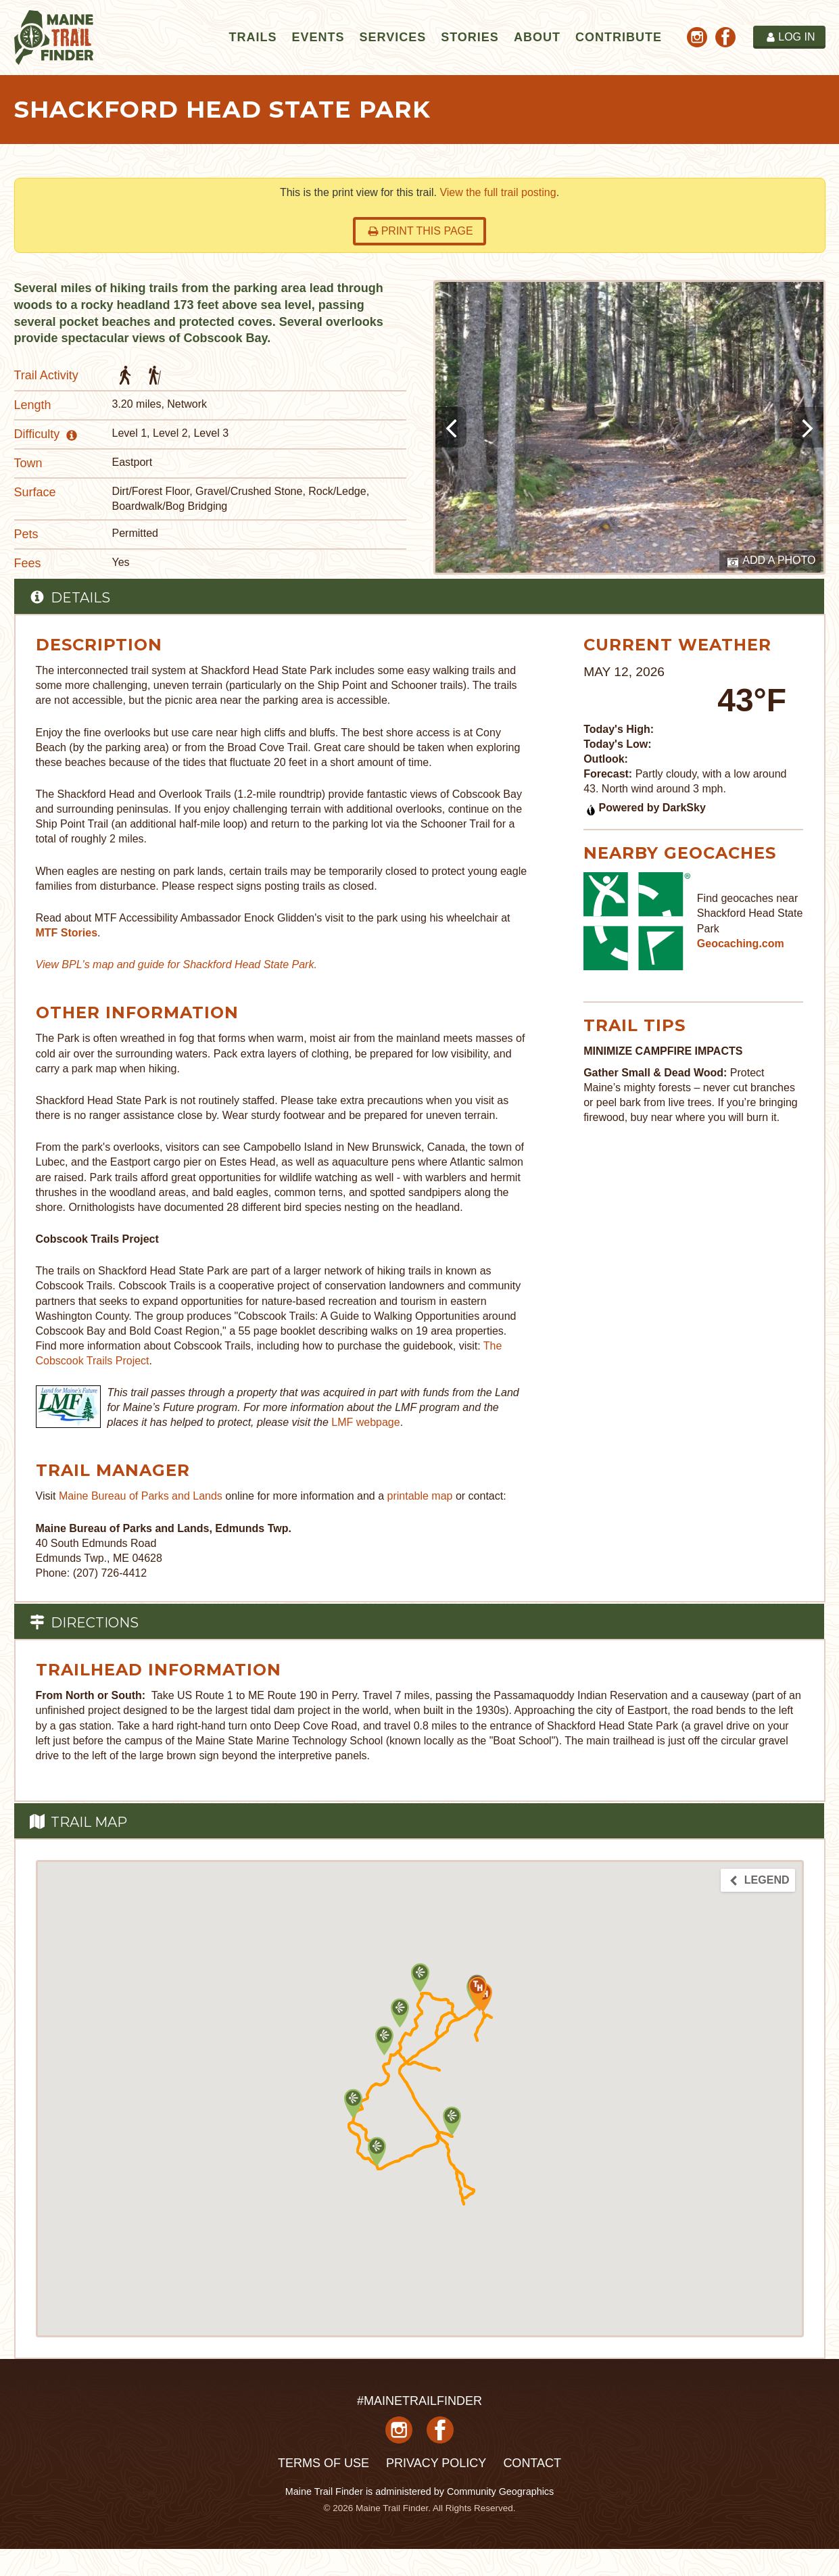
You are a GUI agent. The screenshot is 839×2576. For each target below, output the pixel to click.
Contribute (618, 37)
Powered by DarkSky (645, 807)
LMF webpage (365, 1422)
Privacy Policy (436, 2463)
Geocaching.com (740, 943)
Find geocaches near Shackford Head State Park (750, 913)
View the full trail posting (497, 192)
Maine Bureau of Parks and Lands (140, 1496)
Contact (532, 2463)
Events (317, 37)
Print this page (420, 231)
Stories (470, 37)
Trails (253, 37)
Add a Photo (771, 561)
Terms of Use (323, 2463)
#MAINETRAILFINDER (419, 2401)
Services (392, 37)
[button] (452, 2121)
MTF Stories (67, 932)
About (537, 37)
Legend (758, 1880)
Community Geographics (500, 2491)
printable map (420, 1496)
